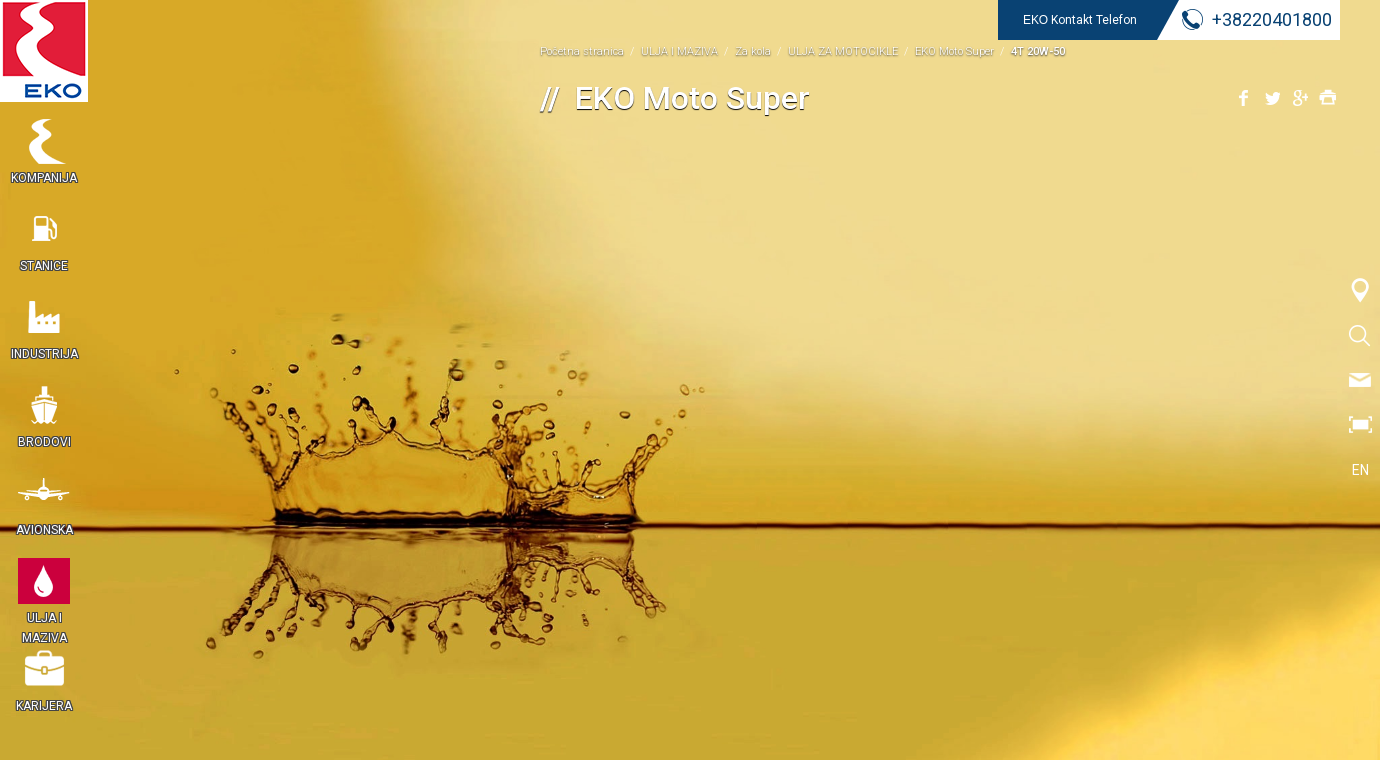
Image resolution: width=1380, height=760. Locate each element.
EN (1360, 470)
